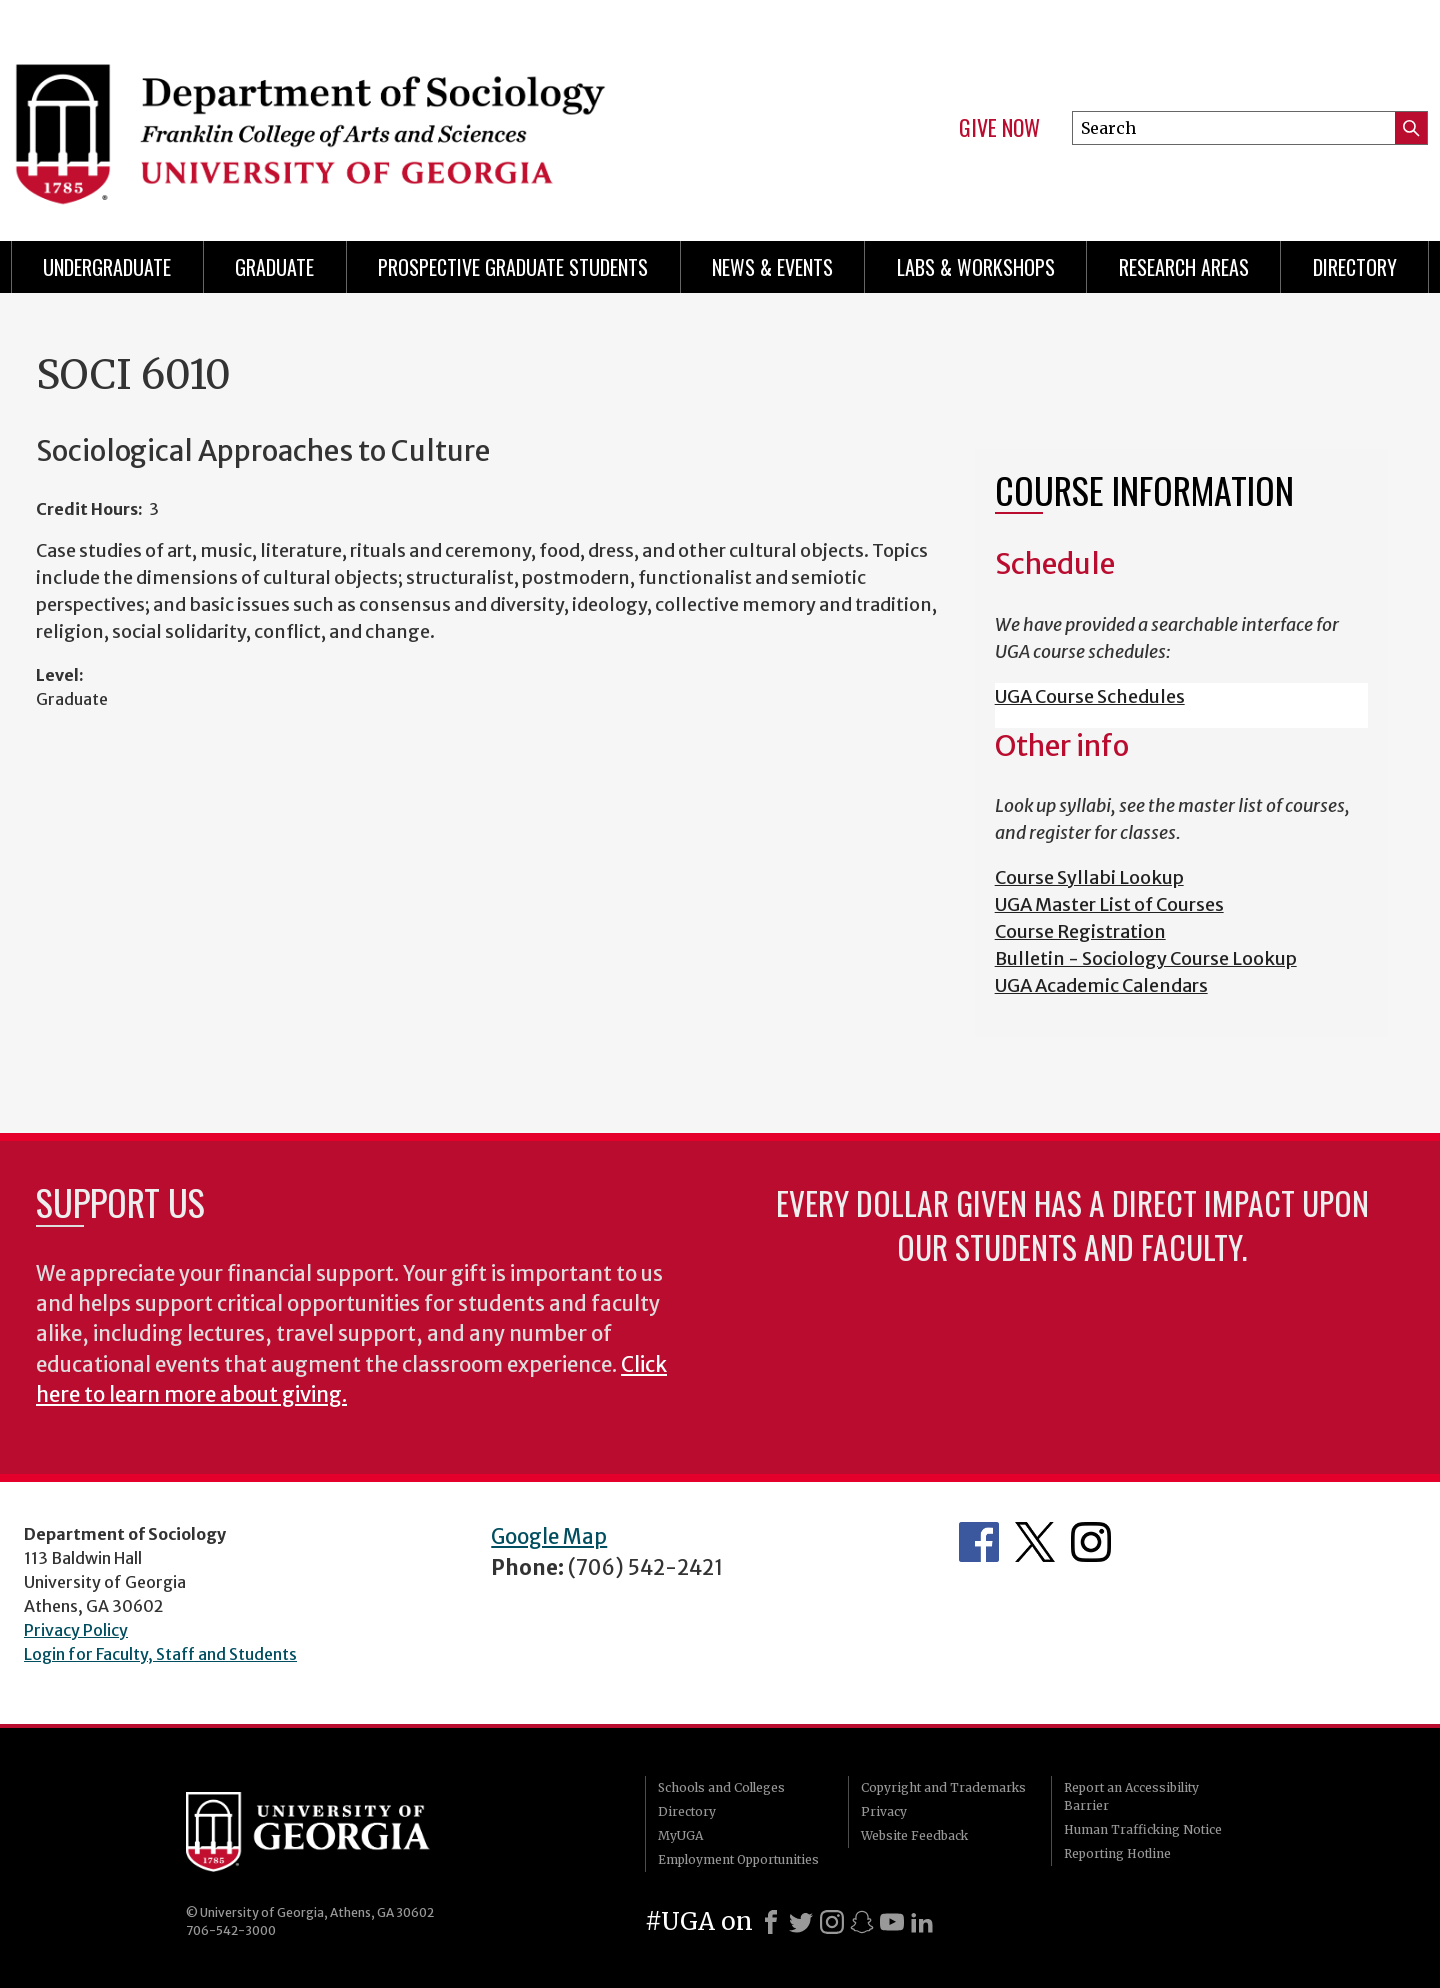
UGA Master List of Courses (1109, 904)
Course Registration (1080, 931)
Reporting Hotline (1117, 1853)
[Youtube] (892, 1922)
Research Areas (1184, 267)
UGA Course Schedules (1090, 696)
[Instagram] (832, 1922)
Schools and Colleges (721, 1787)
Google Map (549, 1537)
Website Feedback (914, 1835)
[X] (801, 1922)
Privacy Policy (76, 1630)
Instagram (1091, 1542)
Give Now (999, 128)
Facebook (979, 1542)
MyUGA (680, 1835)
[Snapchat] (862, 1922)
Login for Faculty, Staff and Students (160, 1654)
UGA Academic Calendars (1101, 985)
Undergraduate (107, 267)
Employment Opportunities (738, 1859)
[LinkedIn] (922, 1922)
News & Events (772, 267)
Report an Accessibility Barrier (1131, 1796)
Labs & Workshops (976, 267)
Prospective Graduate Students (513, 267)
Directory (1355, 267)
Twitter (1035, 1542)
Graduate (274, 267)
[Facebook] (771, 1922)
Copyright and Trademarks (943, 1787)
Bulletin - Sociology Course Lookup (1146, 958)
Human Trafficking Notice (1143, 1829)
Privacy (884, 1811)
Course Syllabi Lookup (1089, 877)
